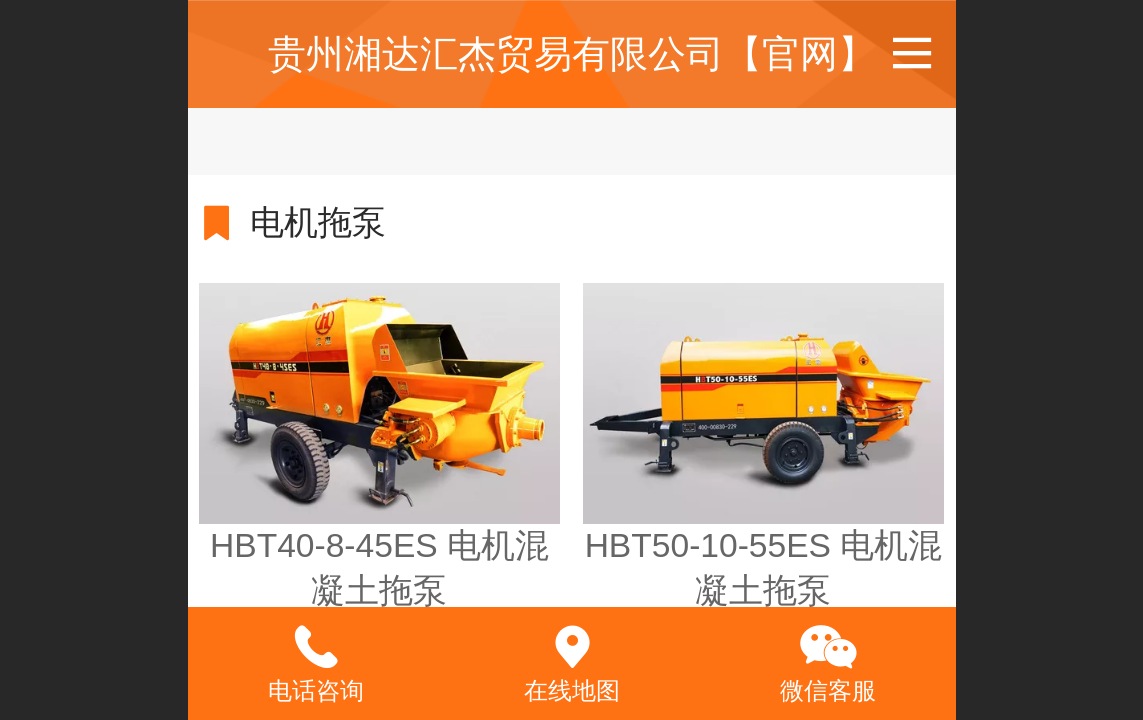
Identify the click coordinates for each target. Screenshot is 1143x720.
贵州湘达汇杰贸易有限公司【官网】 (572, 53)
